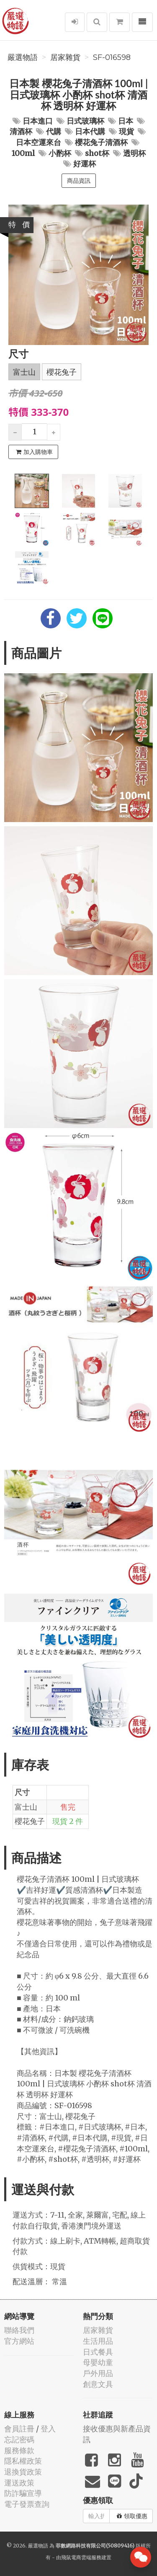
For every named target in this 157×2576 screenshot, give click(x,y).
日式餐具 (98, 2352)
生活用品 (98, 2341)
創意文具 (98, 2384)
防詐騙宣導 (23, 2493)
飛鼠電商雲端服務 (81, 2557)
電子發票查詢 (26, 2504)
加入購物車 (34, 452)
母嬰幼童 (98, 2362)
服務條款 (19, 2450)
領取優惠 (132, 2516)
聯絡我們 (19, 2330)
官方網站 (19, 2341)
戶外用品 (98, 2373)
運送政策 (19, 2483)
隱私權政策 (23, 2461)
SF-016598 (112, 57)
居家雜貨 (65, 57)
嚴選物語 (23, 57)
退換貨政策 (23, 2472)
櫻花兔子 (61, 372)
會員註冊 (19, 2428)
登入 (48, 2428)
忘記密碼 (19, 2439)
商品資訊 (78, 180)
